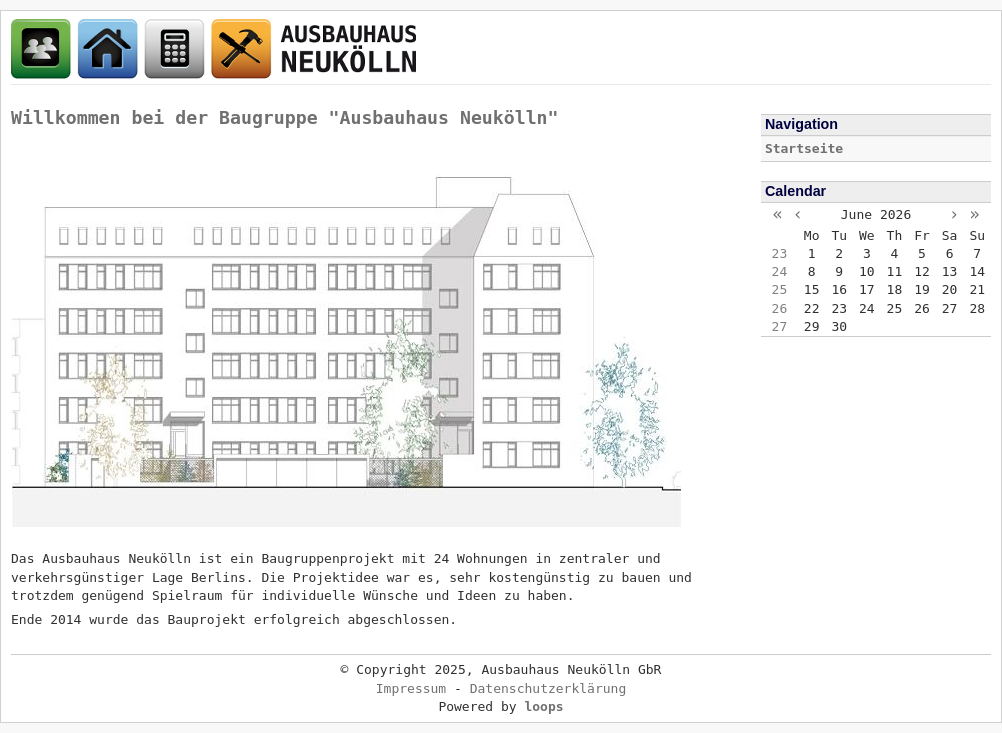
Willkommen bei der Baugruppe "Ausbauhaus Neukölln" (285, 117)
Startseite (804, 148)
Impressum (411, 688)
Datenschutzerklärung (548, 688)
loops (543, 706)
